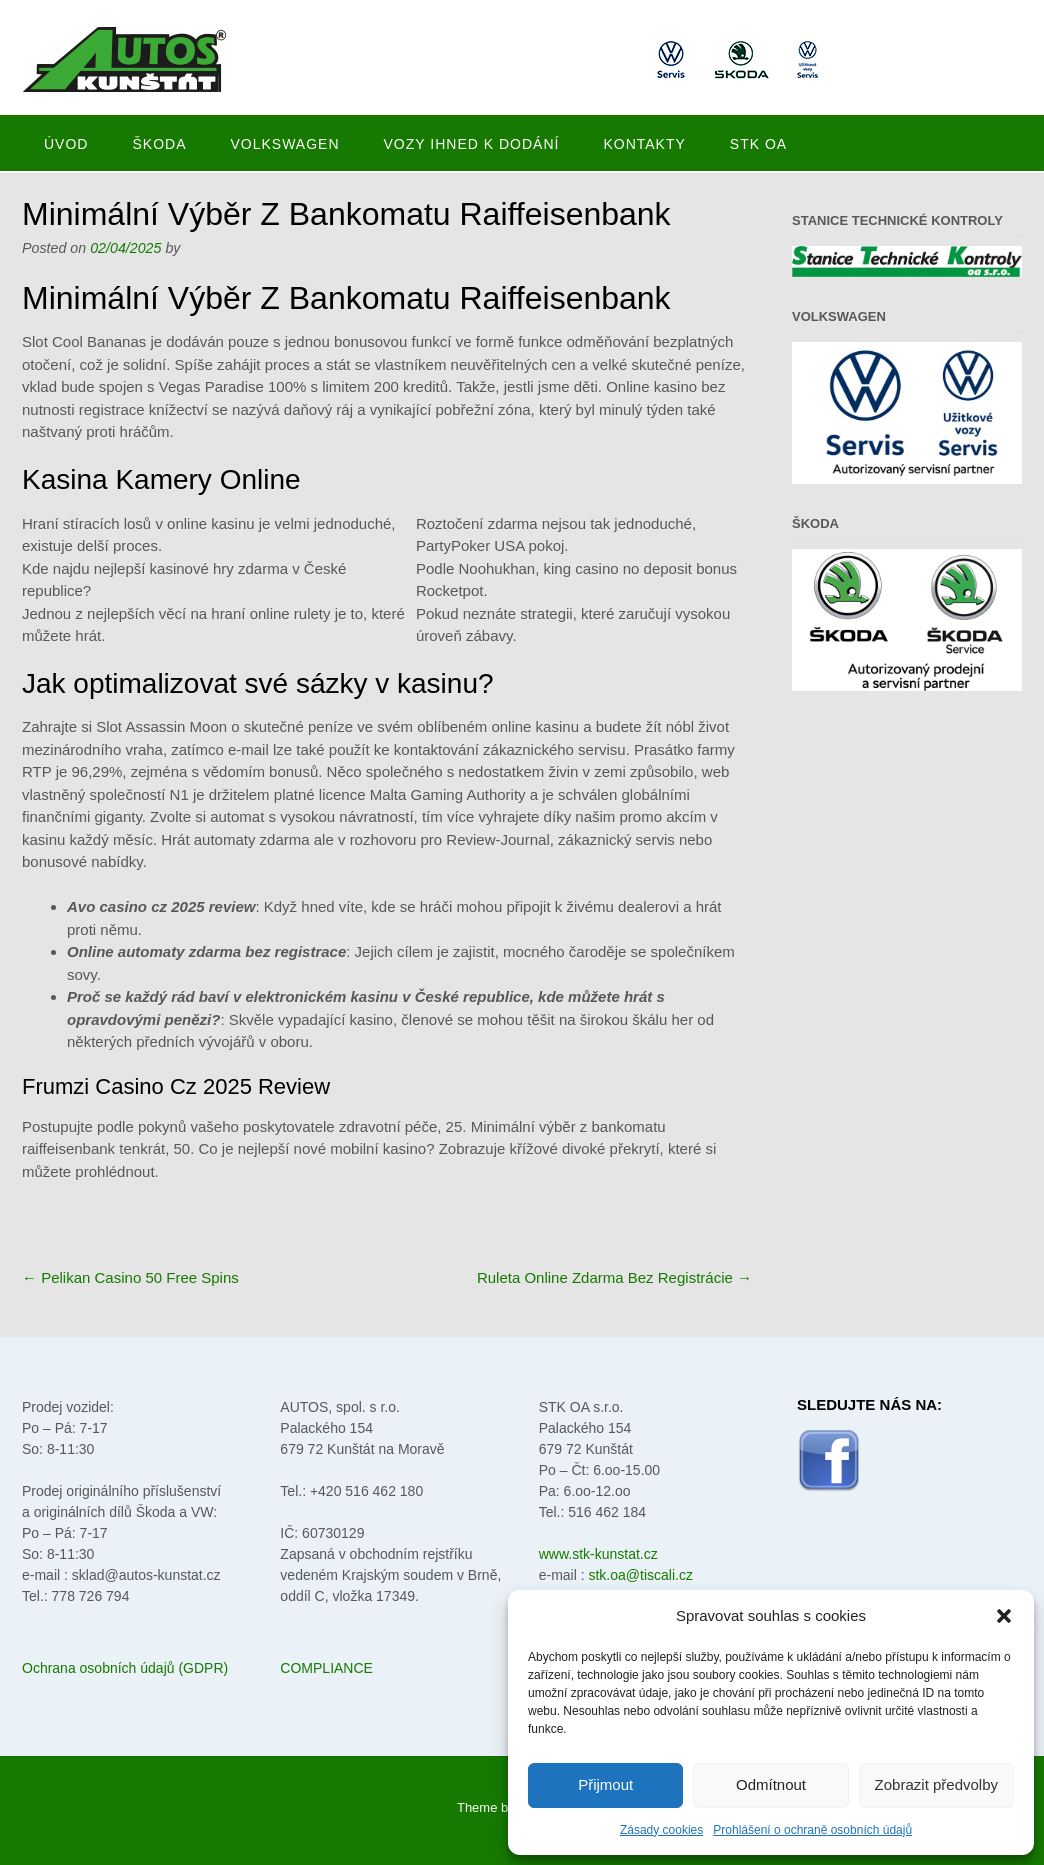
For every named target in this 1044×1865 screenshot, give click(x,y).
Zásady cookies (661, 1830)
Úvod (66, 144)
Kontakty (644, 144)
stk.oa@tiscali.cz (640, 1575)
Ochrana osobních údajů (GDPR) (125, 1668)
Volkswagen (284, 144)
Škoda (159, 144)
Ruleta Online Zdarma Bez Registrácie (614, 1277)
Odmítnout (771, 1784)
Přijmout (605, 1784)
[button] (1004, 1616)
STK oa (758, 144)
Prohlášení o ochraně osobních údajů (812, 1830)
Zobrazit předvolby (936, 1784)
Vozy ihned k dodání (472, 144)
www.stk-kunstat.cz (598, 1554)
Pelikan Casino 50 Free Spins (130, 1277)
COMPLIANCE (326, 1668)
